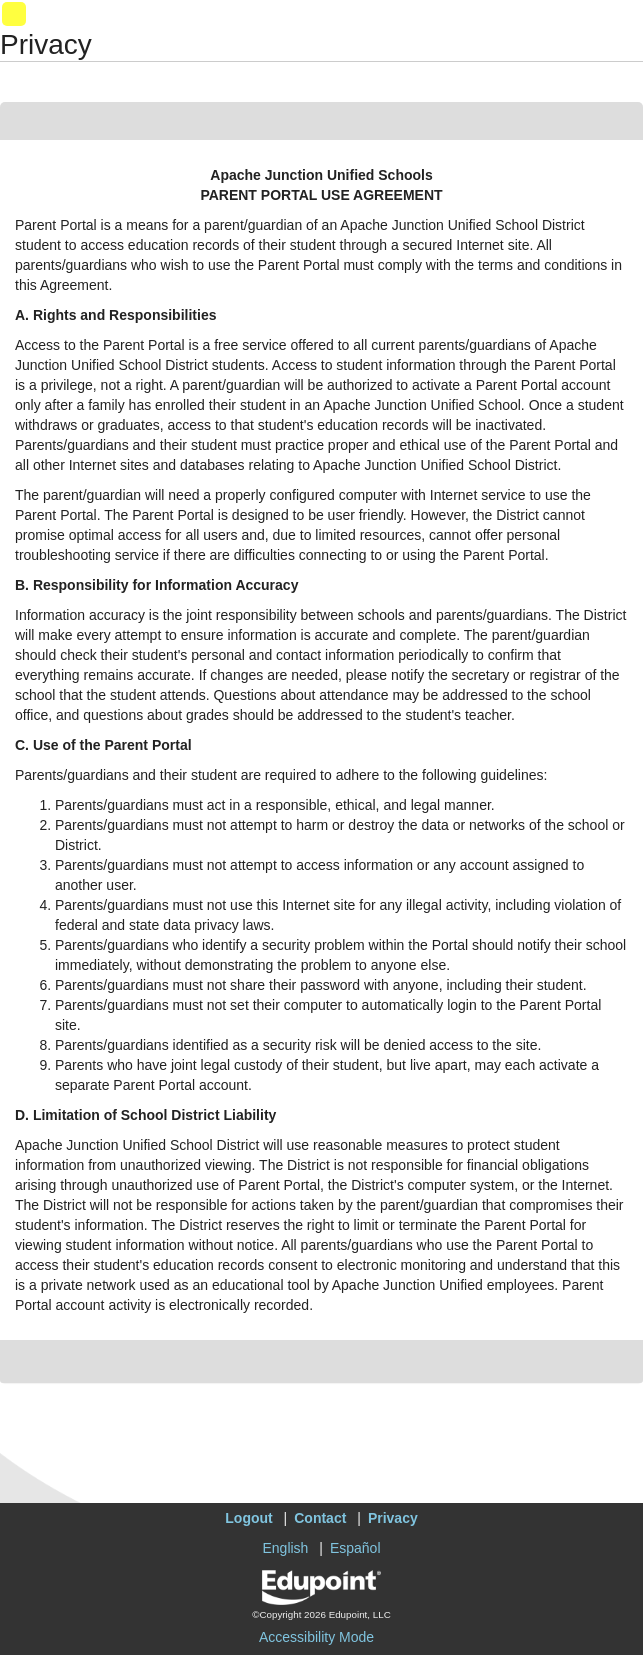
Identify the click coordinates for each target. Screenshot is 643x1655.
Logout (248, 1518)
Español (355, 1548)
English (285, 1548)
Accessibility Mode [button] (316, 1637)
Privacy (393, 1518)
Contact (320, 1518)
